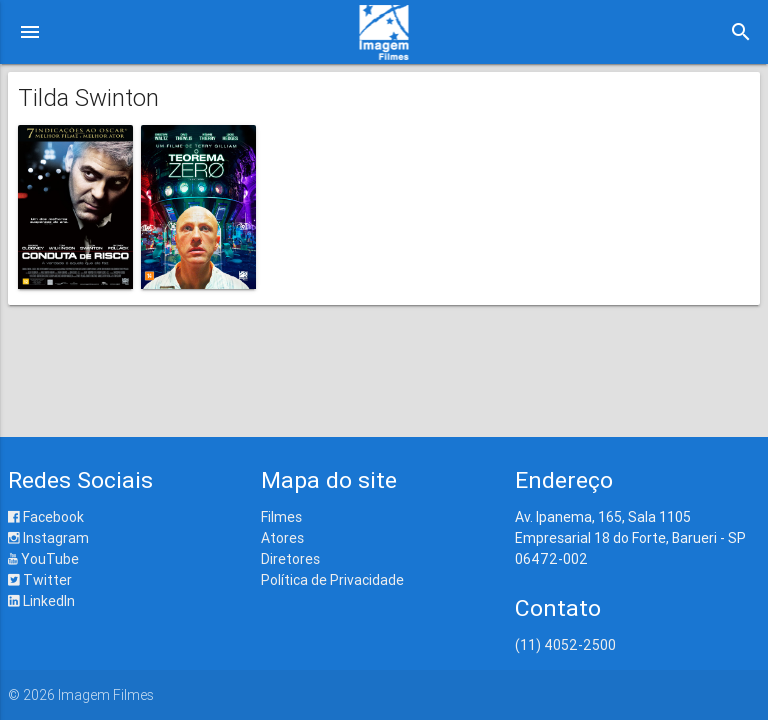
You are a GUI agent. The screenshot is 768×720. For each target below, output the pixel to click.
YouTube (43, 559)
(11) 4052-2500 (565, 645)
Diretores (290, 559)
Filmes (281, 517)
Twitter (40, 580)
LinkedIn (41, 601)
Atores (282, 538)
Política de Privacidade (332, 580)
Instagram (48, 538)
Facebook (46, 517)
